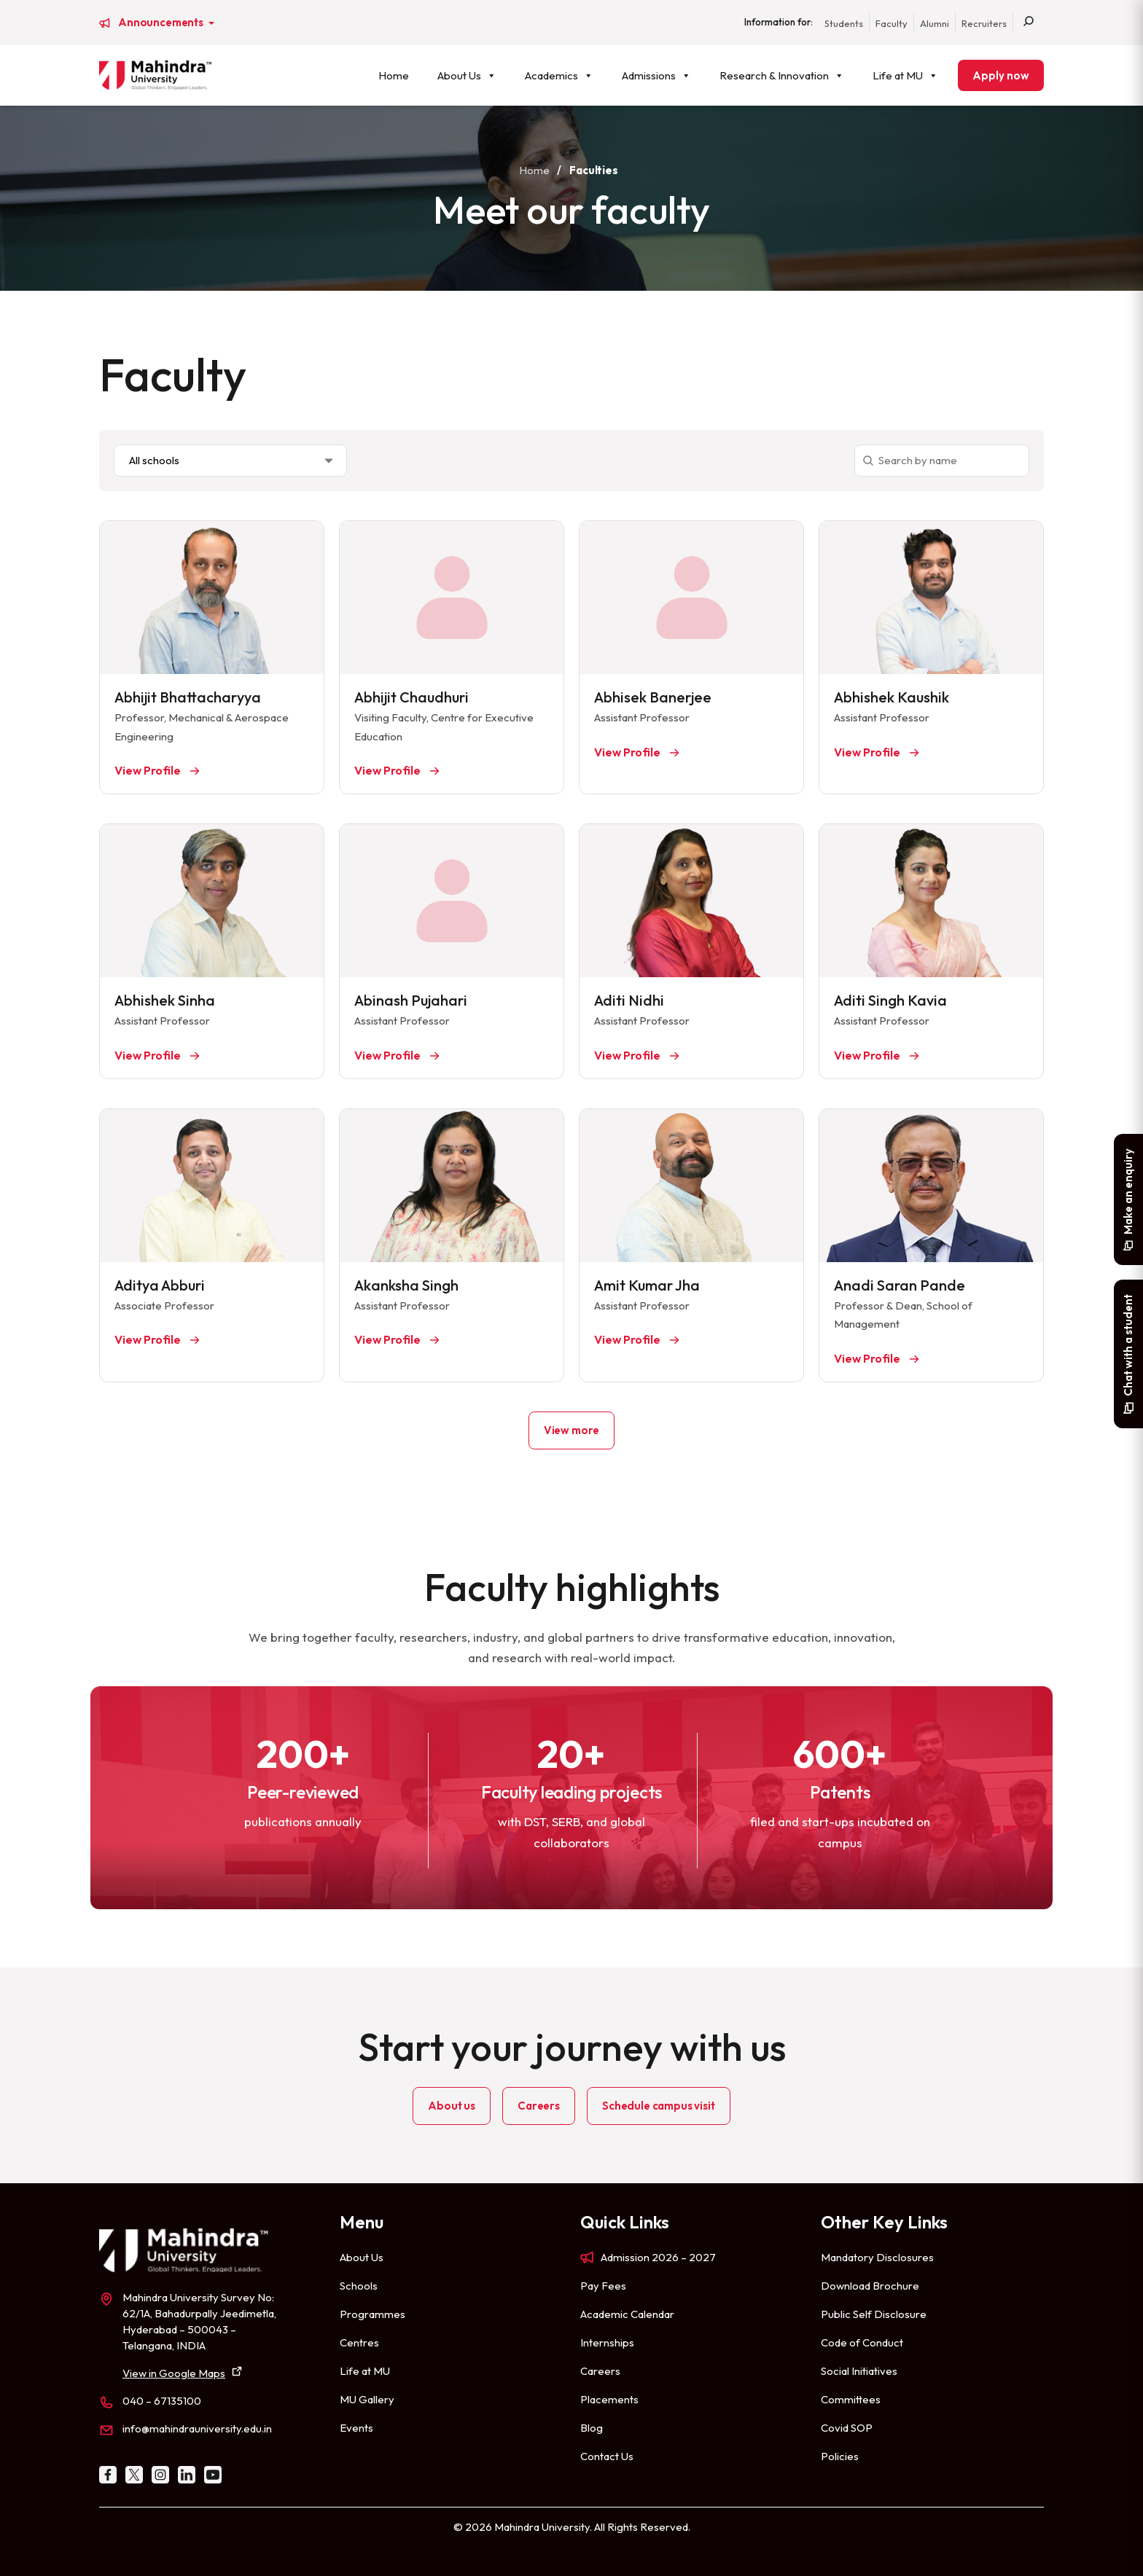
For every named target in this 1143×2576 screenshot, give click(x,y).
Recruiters (984, 23)
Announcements (162, 22)
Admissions (656, 75)
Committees (851, 2399)
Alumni (934, 23)
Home (393, 75)
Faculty (891, 23)
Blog (591, 2428)
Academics (559, 75)
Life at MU (905, 75)
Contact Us (606, 2456)
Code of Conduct (862, 2342)
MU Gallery (367, 2399)
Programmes (372, 2314)
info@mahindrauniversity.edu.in (197, 2428)
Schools (359, 2286)
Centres (359, 2342)
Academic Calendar (627, 2314)
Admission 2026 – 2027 (658, 2257)
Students (843, 23)
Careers (539, 2106)
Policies (840, 2456)
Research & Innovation (781, 75)
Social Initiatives (859, 2371)
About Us (466, 75)
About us (451, 2106)
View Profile (148, 770)
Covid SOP (847, 2428)
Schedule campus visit (658, 2106)
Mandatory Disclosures (877, 2257)
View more (572, 1430)
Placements (609, 2399)
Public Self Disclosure (874, 2314)
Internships (607, 2342)
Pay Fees (603, 2286)
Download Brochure (870, 2286)
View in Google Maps (173, 2373)
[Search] (1028, 22)
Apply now (1000, 75)
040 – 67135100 (161, 2401)
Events (356, 2428)
